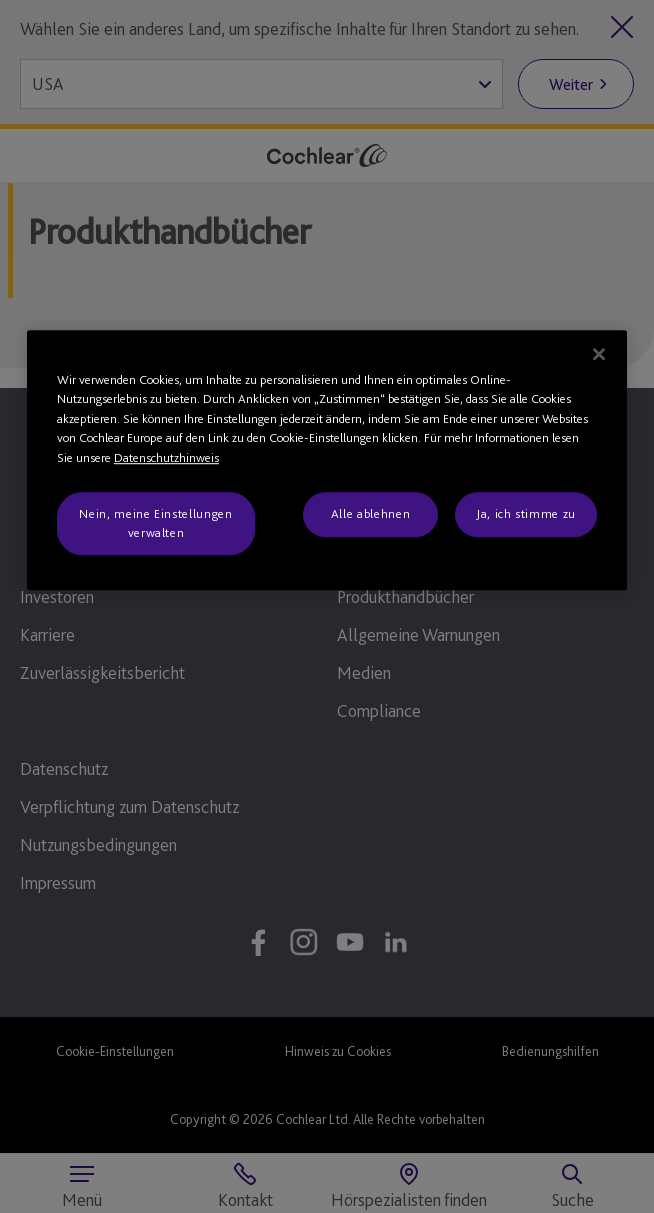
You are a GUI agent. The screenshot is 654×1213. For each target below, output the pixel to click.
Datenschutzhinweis (166, 457)
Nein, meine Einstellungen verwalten (155, 523)
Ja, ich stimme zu (526, 514)
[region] (327, 460)
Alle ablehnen (370, 514)
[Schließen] (599, 354)
